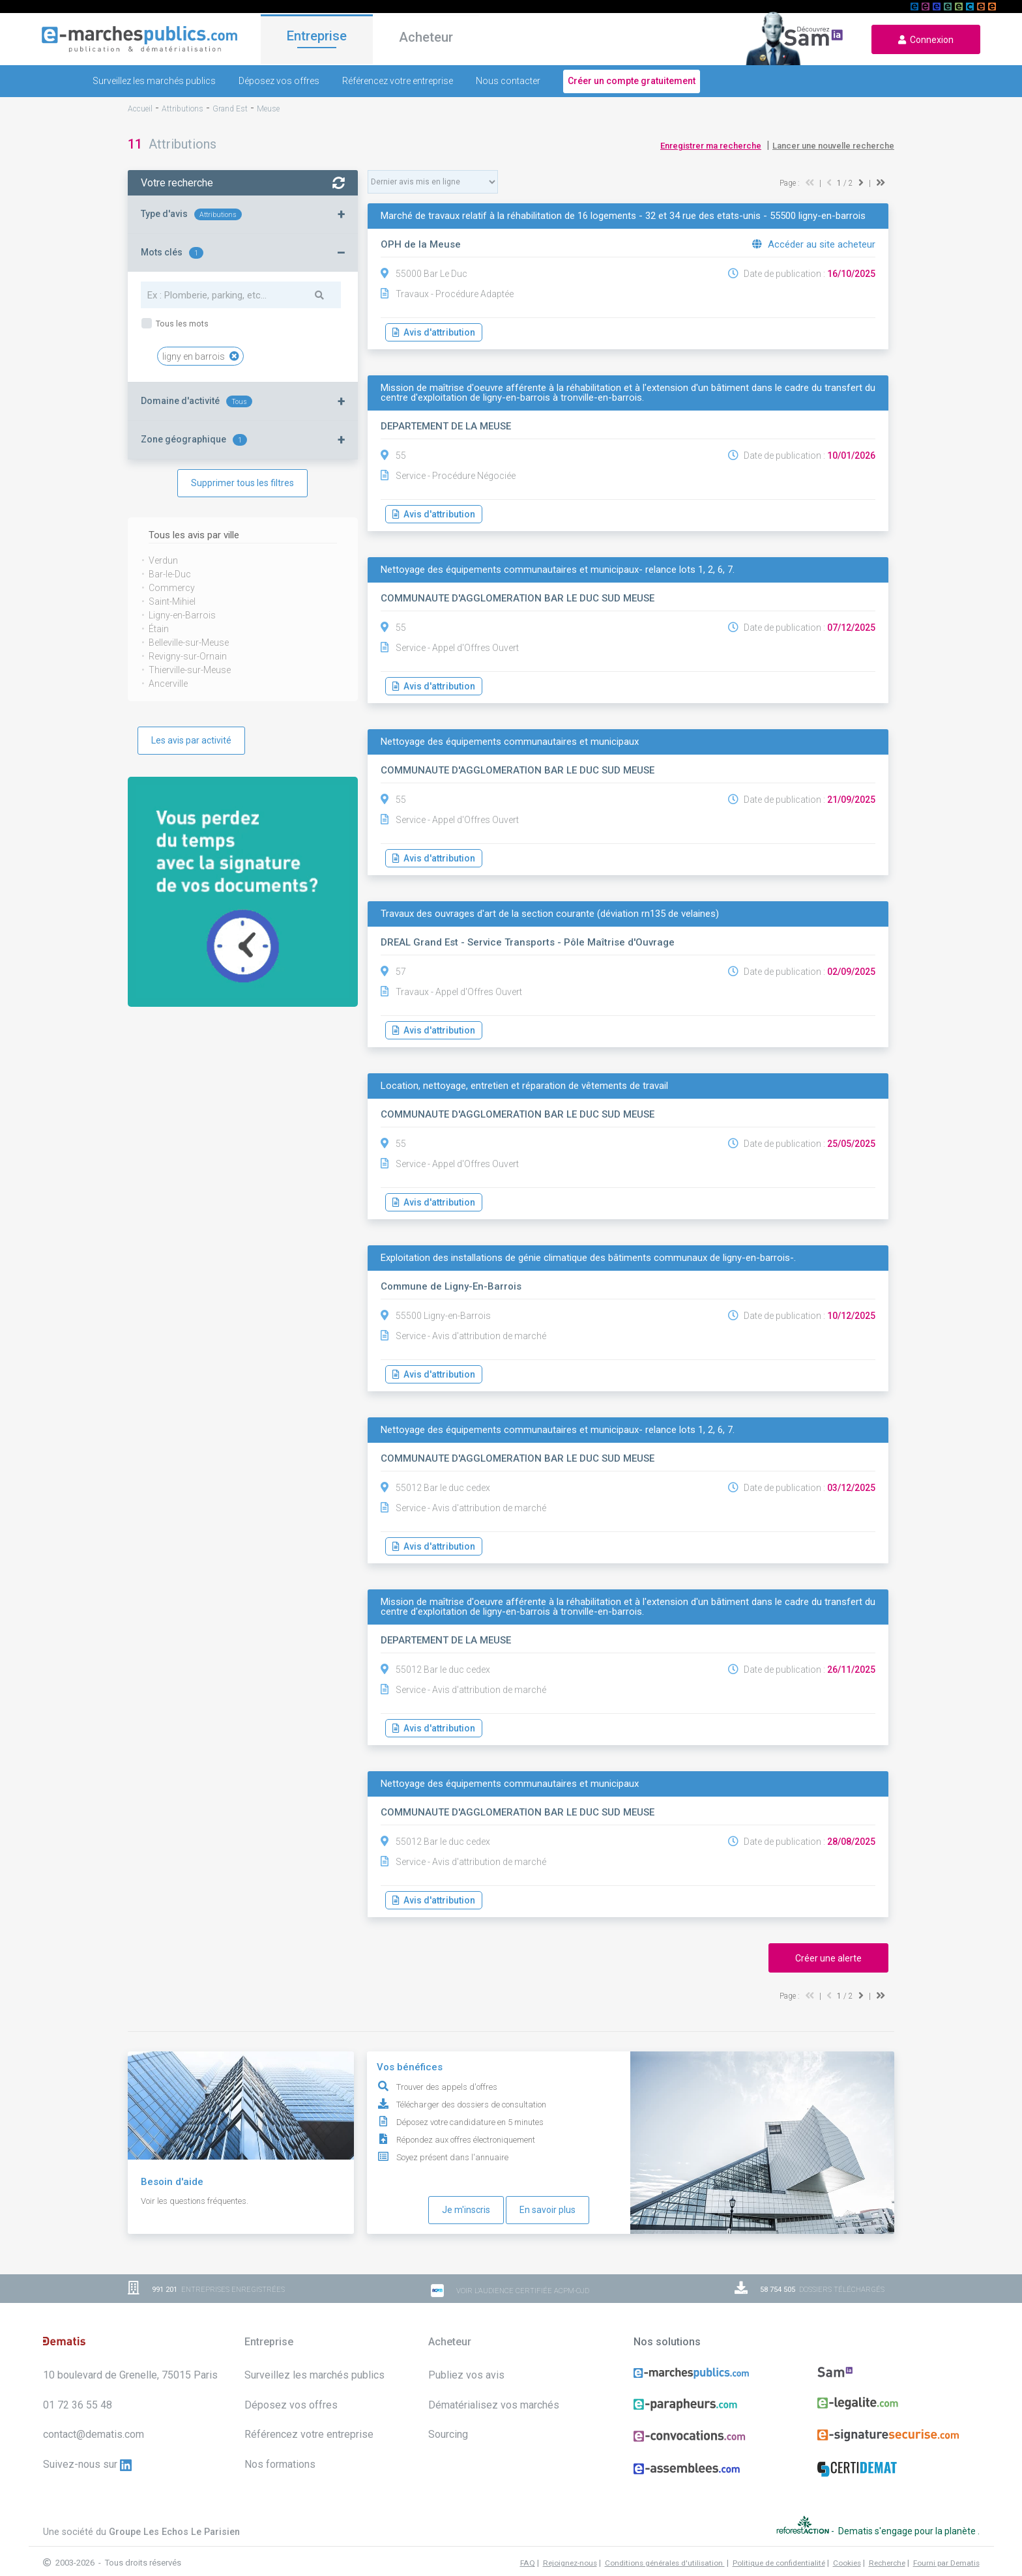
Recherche (887, 2548)
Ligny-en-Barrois (182, 615)
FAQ (527, 2548)
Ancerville (168, 683)
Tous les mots (181, 323)
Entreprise (317, 37)
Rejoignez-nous (570, 2548)
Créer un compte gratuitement (631, 81)
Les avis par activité (191, 740)
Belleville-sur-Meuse (189, 642)
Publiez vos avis (466, 2375)
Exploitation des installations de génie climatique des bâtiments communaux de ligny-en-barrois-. (588, 1258)
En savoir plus (547, 2210)
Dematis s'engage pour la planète (908, 2524)
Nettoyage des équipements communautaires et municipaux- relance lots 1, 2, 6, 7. (558, 570)
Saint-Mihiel (172, 601)
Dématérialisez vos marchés (493, 2405)
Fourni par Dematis (946, 2548)
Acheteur (426, 38)
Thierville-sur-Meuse (190, 670)
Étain (159, 629)
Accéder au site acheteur (813, 244)
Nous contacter (508, 81)
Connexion (926, 40)
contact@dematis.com (93, 2434)
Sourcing (448, 2434)
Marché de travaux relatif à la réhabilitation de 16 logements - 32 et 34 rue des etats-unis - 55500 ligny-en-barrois (623, 216)
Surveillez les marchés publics (154, 81)
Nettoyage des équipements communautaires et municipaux (510, 742)
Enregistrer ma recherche (710, 146)
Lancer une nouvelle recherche (833, 146)
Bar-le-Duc (170, 574)
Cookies (847, 2548)
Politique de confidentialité (779, 2548)
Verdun (163, 560)
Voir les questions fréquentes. (194, 2201)
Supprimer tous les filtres (242, 483)
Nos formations (279, 2464)
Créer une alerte (828, 1958)
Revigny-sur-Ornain (188, 656)
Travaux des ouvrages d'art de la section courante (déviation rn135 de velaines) (550, 914)
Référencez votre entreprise (397, 81)
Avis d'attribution (433, 332)
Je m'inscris (466, 2210)
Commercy (172, 588)
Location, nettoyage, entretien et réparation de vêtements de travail (524, 1086)
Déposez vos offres (279, 81)
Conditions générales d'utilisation (665, 2548)
